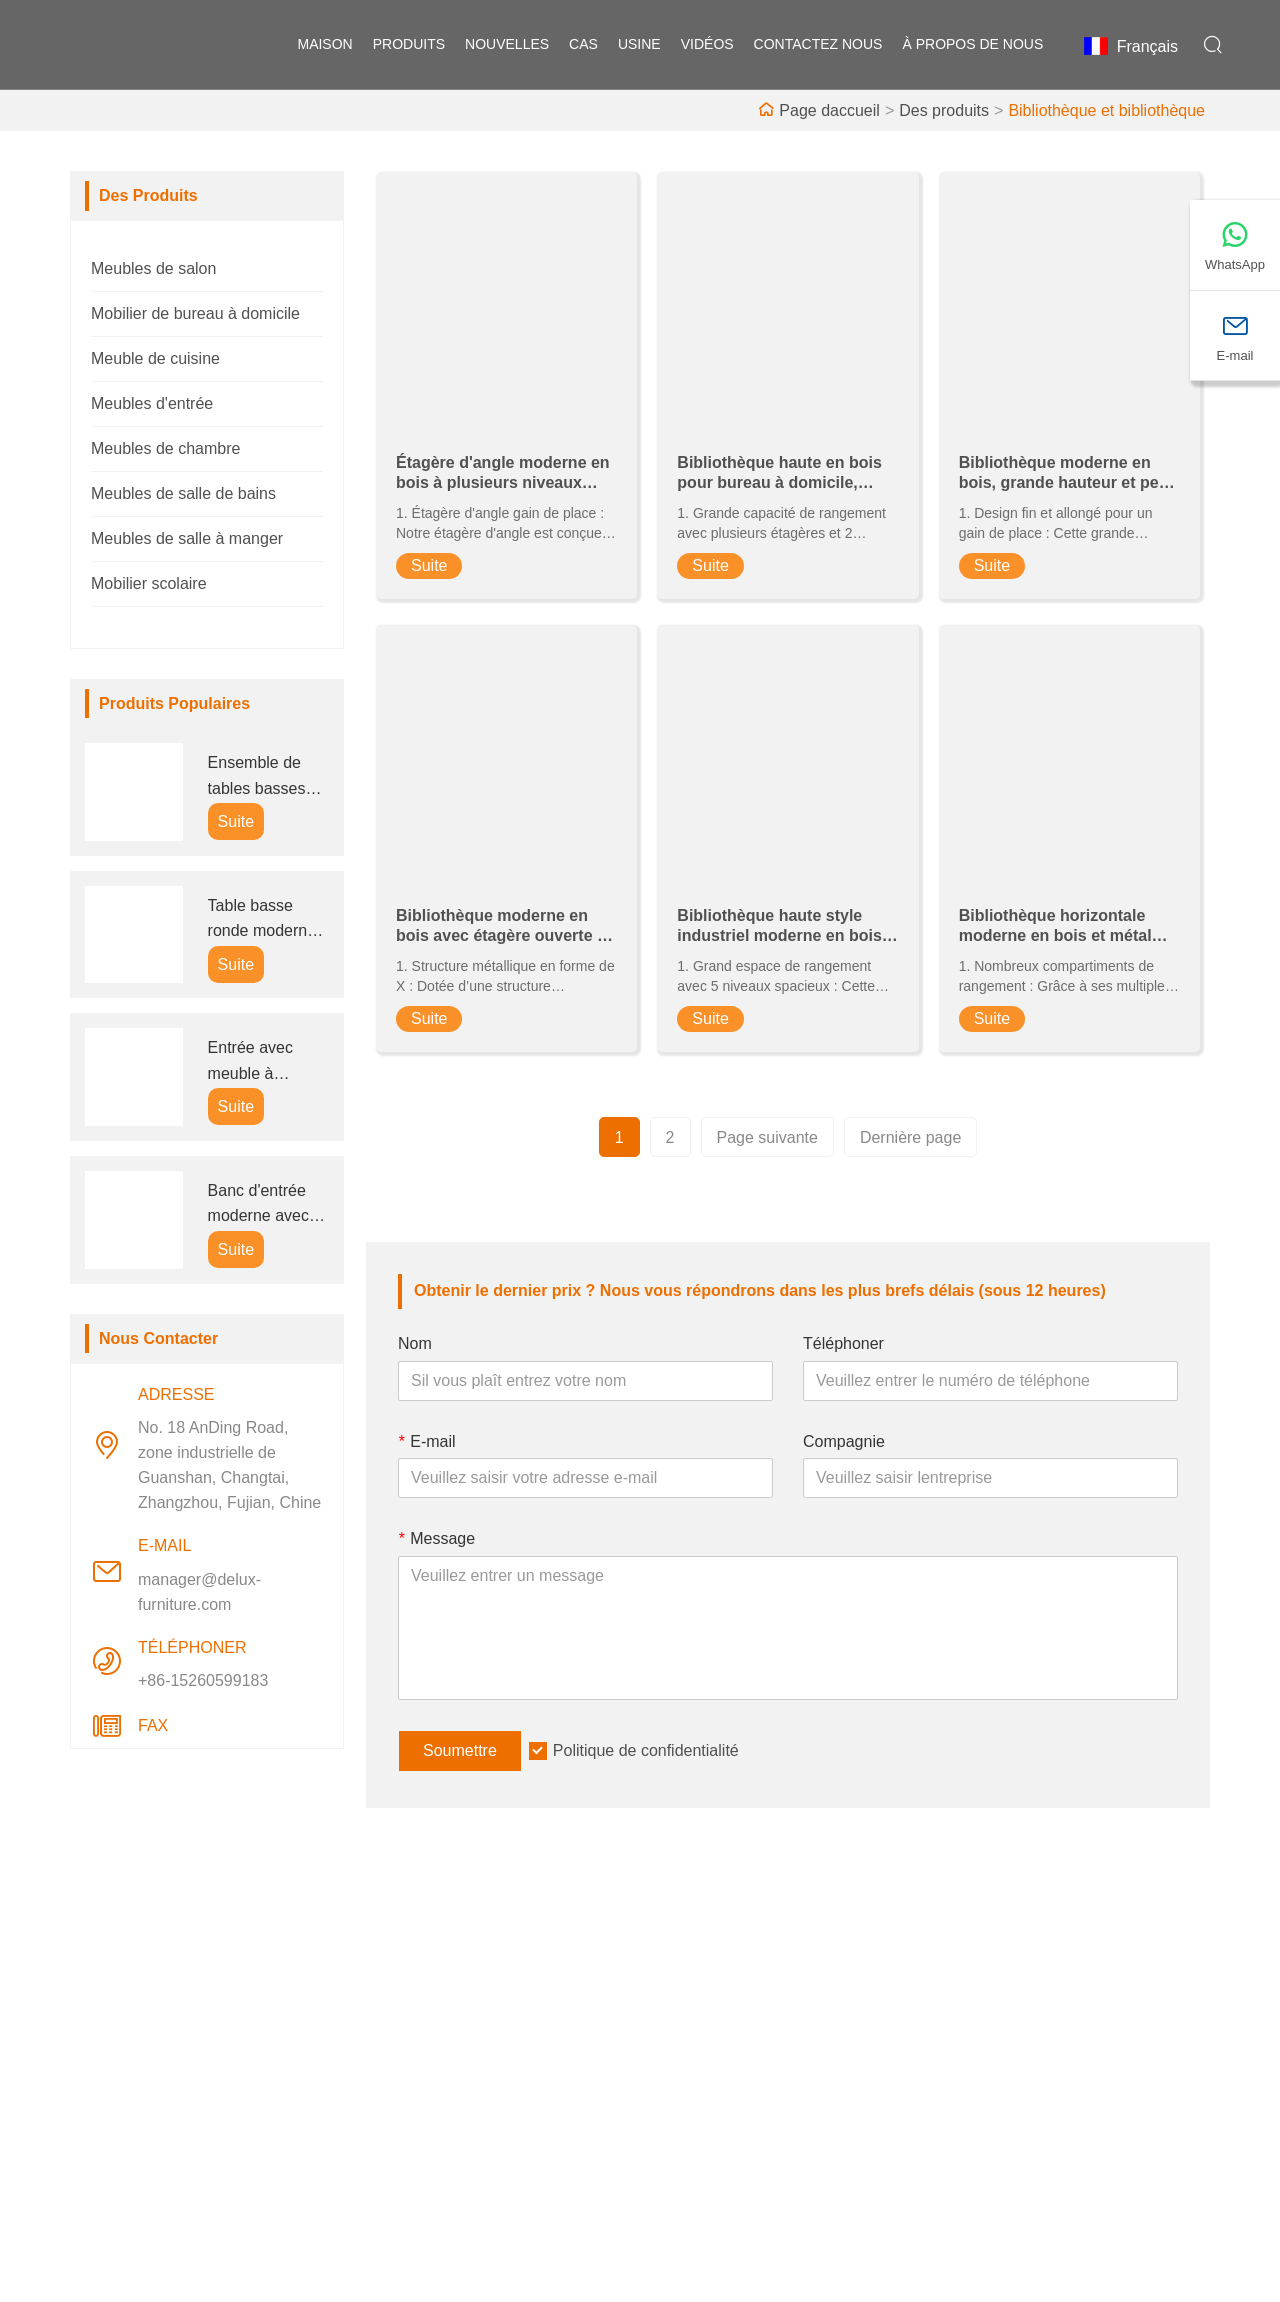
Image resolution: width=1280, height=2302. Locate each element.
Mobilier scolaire (149, 583)
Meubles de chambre (165, 448)
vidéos (707, 45)
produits (409, 45)
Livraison (411, 1995)
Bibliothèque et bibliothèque (1106, 110)
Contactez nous (818, 45)
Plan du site (421, 2123)
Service (405, 2027)
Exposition (693, 2091)
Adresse (1030, 1944)
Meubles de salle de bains (183, 493)
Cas (583, 45)
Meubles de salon (153, 268)
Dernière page (910, 1137)
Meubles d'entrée (152, 403)
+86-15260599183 (203, 1680)
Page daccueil (829, 110)
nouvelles (507, 45)
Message (436, 1538)
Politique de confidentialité (646, 1750)
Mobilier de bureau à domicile (195, 313)
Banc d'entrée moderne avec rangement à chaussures (258, 1205)
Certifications (425, 2091)
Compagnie (844, 1441)
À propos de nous (972, 45)
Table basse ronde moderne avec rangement (265, 920)
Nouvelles (414, 2059)
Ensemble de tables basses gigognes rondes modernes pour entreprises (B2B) (267, 777)
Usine (639, 45)
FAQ (672, 2123)
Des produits (944, 110)
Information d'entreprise (740, 1995)
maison (324, 45)
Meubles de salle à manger (187, 538)
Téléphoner (843, 1343)
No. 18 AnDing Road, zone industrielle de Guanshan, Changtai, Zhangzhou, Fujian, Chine (229, 1465)
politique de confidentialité (471, 2155)
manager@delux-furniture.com (199, 1592)
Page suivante (767, 1137)
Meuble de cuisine (155, 358)
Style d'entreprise (717, 2027)
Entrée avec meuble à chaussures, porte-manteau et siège (260, 1062)
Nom (415, 1343)
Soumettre (460, 1750)
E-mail (427, 1441)
